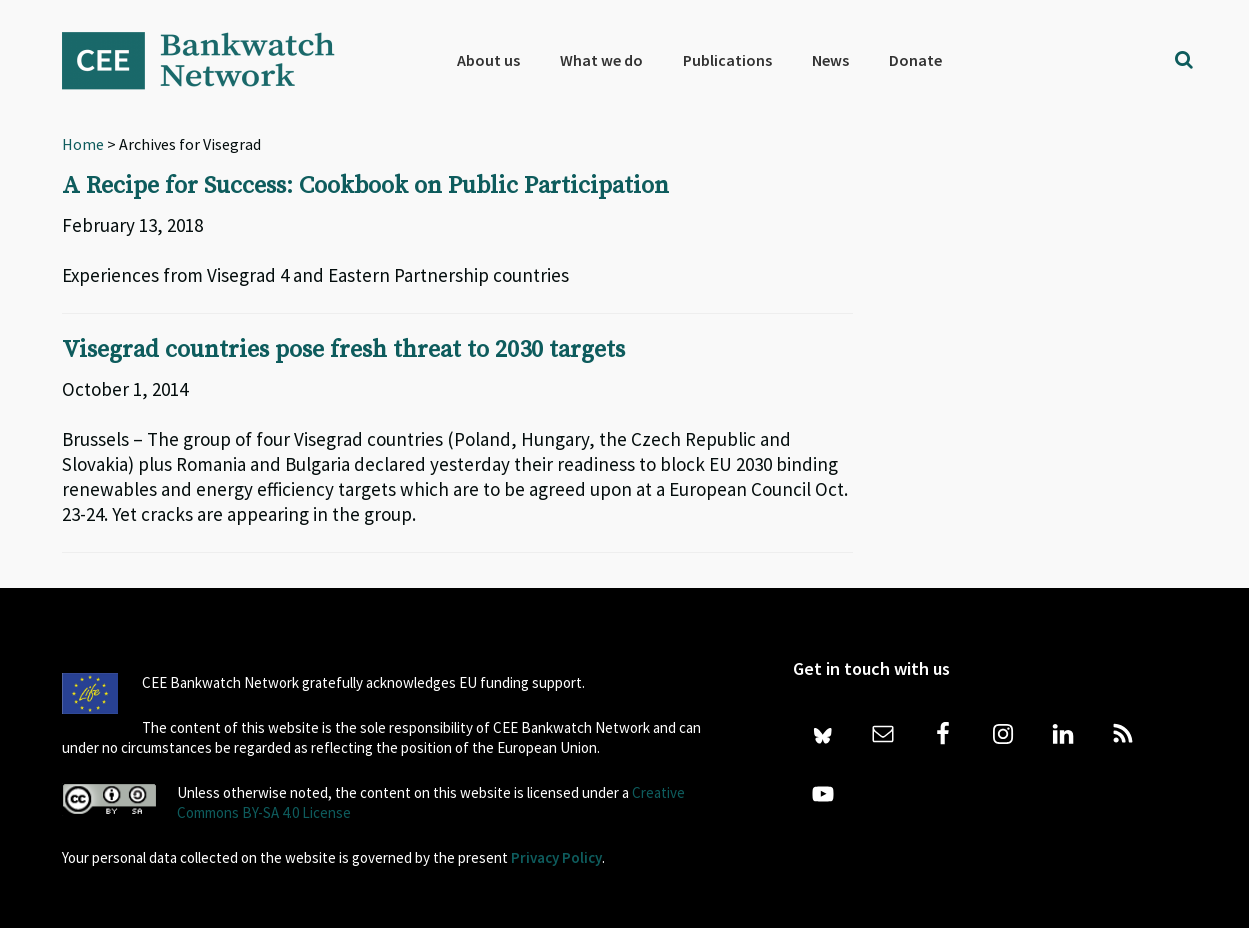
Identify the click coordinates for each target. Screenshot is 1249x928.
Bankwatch (212, 60)
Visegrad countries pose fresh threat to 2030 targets (343, 350)
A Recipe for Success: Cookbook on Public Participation (365, 186)
